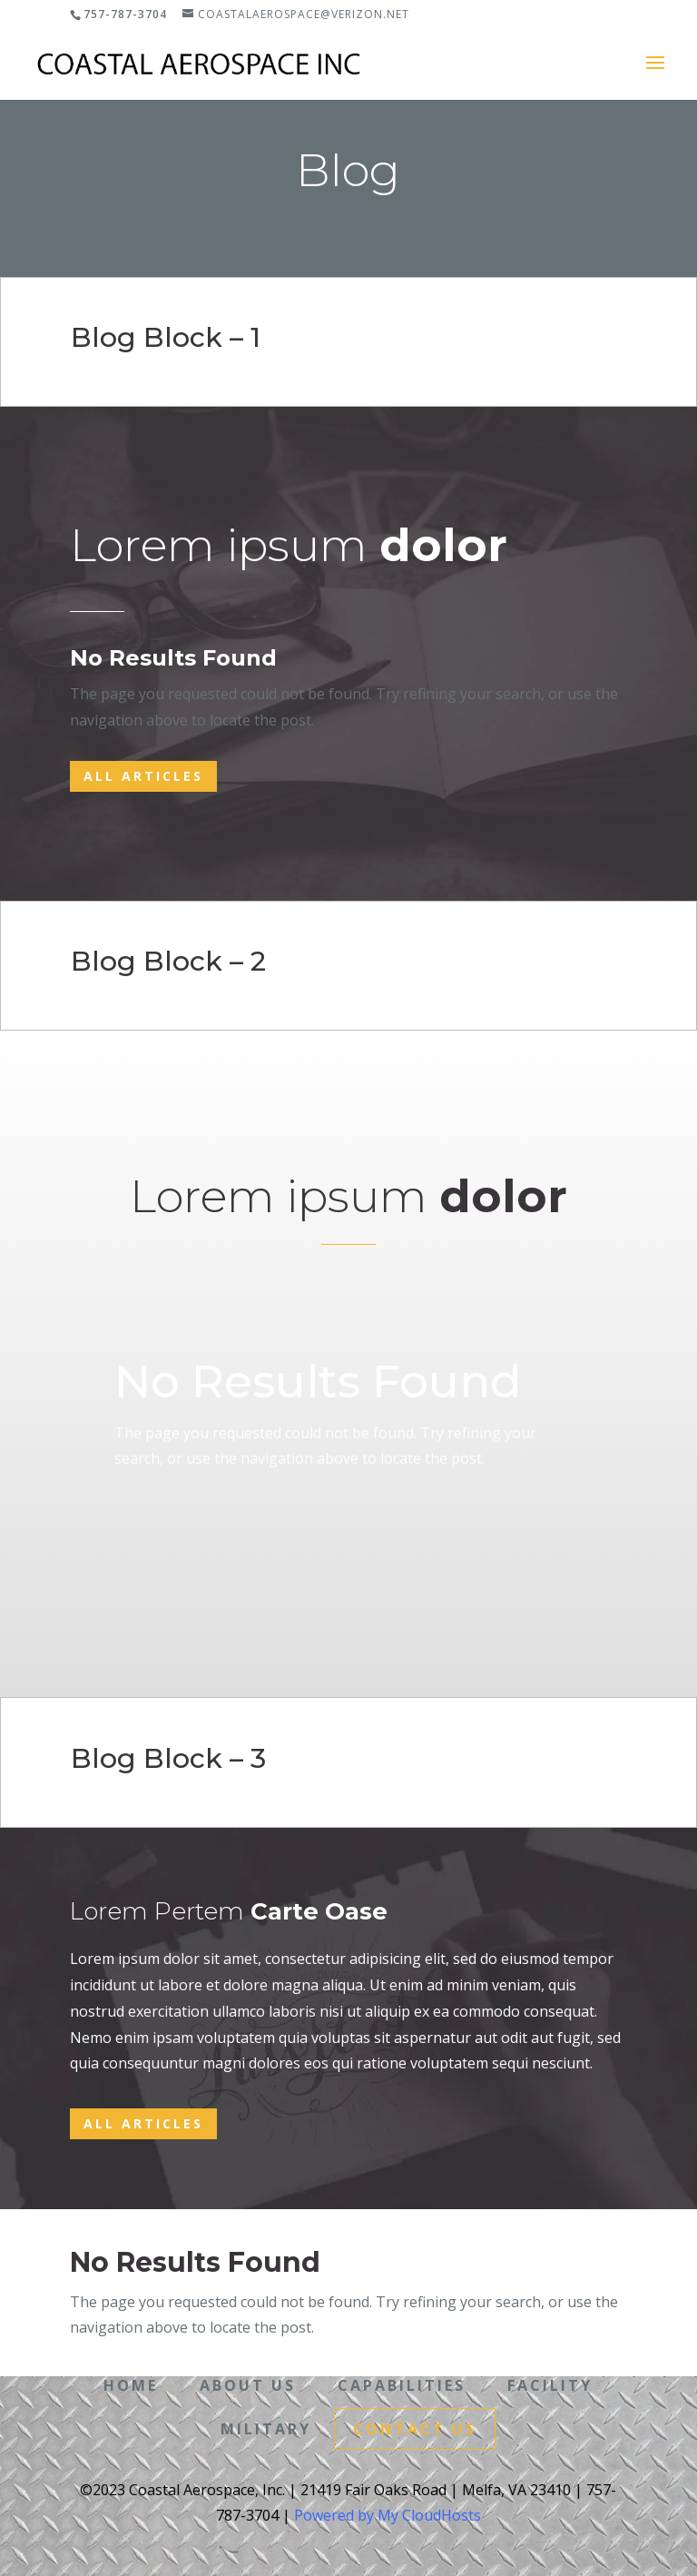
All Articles (143, 776)
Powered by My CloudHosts (387, 2512)
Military (266, 2425)
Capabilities (402, 2383)
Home (130, 2383)
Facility (550, 2383)
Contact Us (414, 2425)
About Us (248, 2383)
